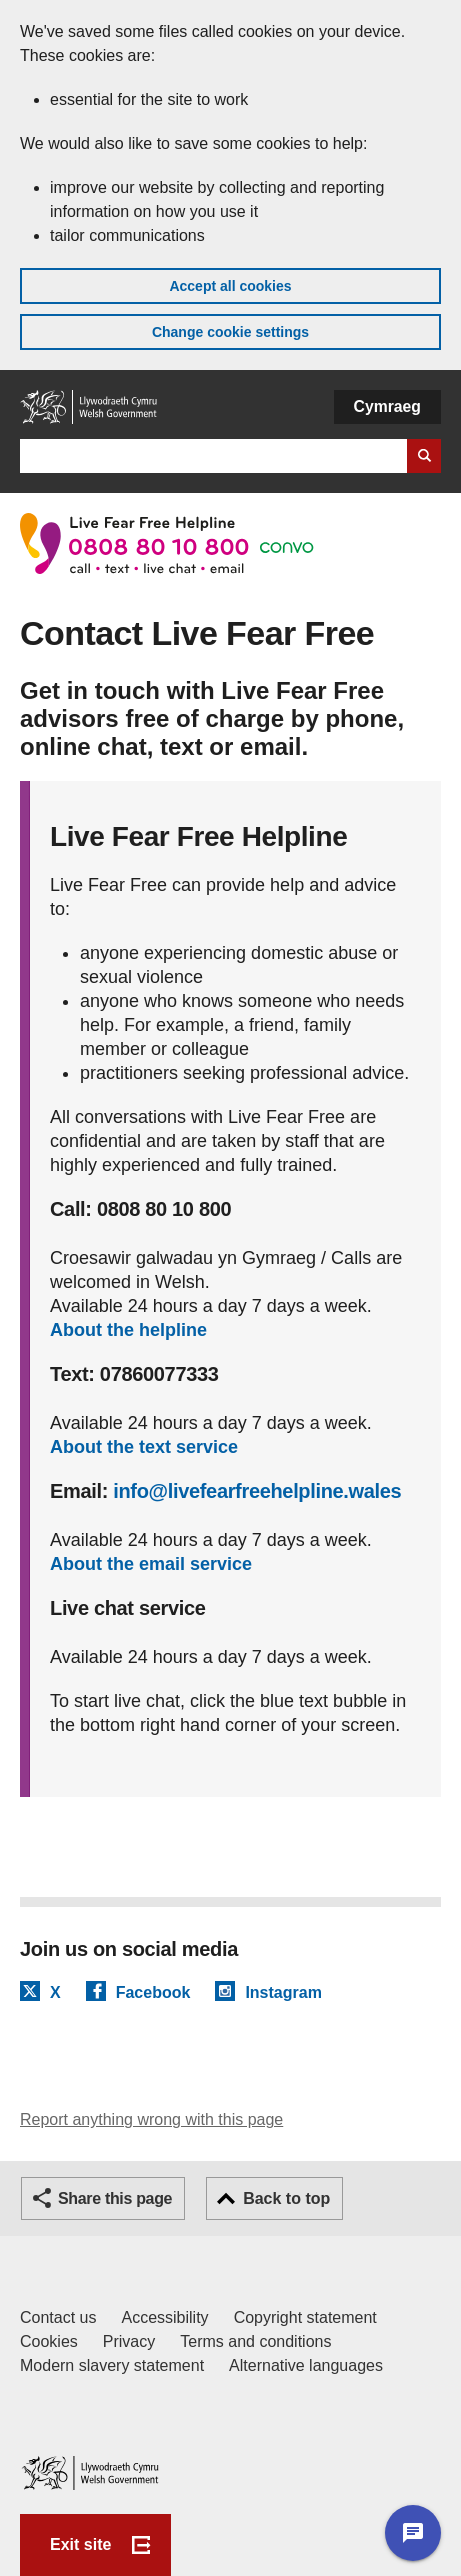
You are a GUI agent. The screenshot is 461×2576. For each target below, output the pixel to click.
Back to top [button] (286, 2198)
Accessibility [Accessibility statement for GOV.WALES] (164, 2317)
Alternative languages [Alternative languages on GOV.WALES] (306, 2365)
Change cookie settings (230, 332)
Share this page (115, 2198)
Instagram (283, 1992)
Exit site (80, 2544)
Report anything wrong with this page (151, 2119)
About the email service (151, 1564)
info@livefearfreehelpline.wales (257, 1491)
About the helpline (128, 1330)
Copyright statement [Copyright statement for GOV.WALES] (305, 2317)
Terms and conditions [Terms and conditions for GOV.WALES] (255, 2341)
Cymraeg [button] (387, 406)
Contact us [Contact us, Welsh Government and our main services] (58, 2317)
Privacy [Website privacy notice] (129, 2341)
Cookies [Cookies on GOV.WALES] (49, 2341)
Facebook (153, 1992)
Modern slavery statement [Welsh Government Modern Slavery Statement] (112, 2365)
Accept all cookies (230, 286)
